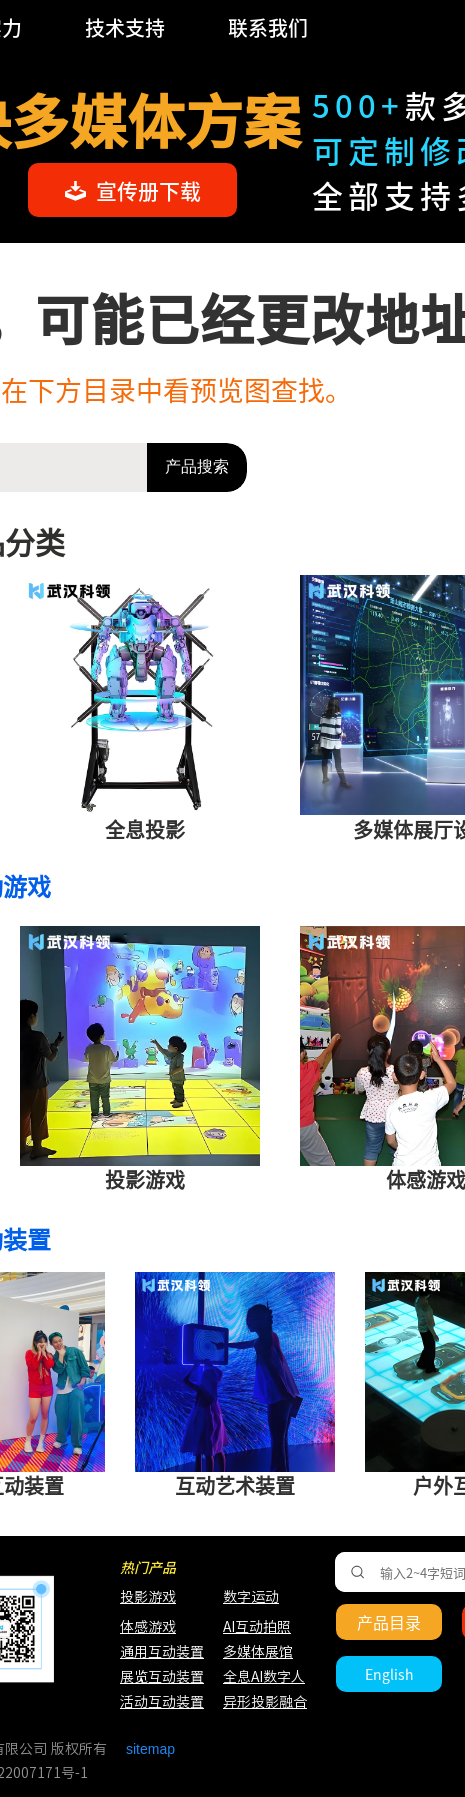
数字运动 (251, 1597)
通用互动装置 (152, 1652)
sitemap (150, 1749)
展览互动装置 (152, 1677)
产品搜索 (197, 466)
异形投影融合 (262, 1702)
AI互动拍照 (255, 1627)
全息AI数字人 (264, 1677)
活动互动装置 (162, 1702)
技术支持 (125, 27)
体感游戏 (148, 1627)
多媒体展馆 (258, 1652)
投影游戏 (148, 1597)
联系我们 (268, 27)
